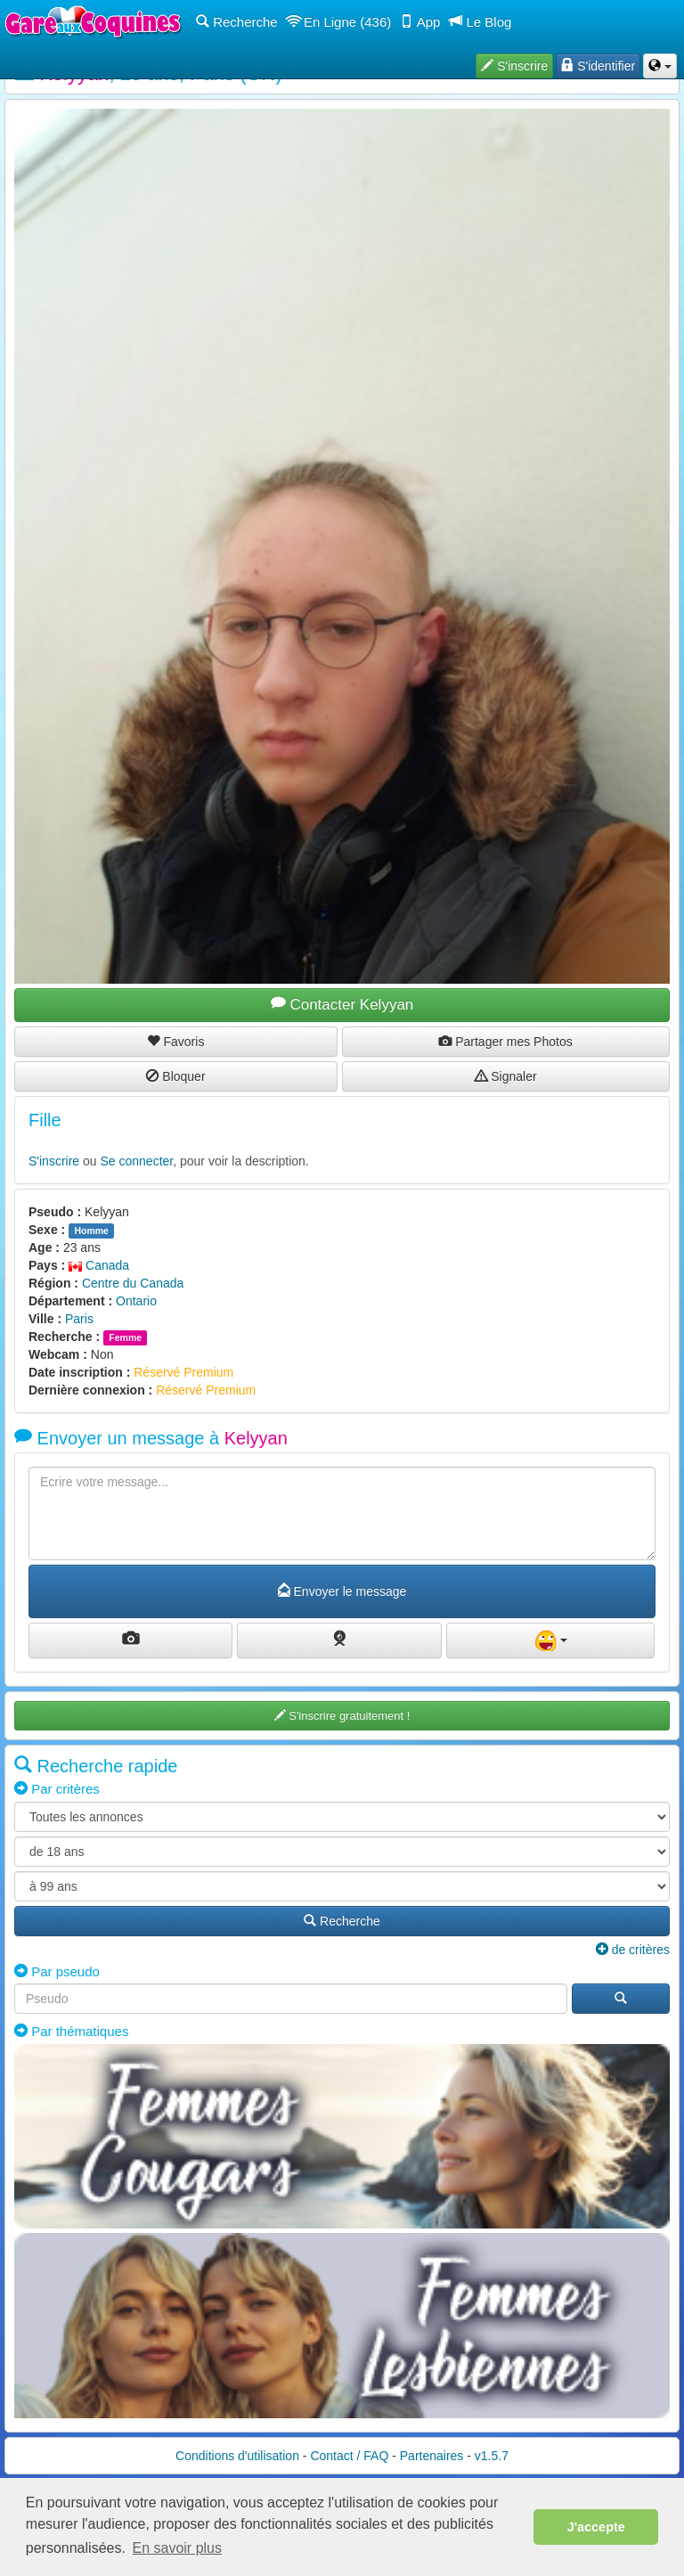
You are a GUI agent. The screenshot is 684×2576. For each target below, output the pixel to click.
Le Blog (480, 21)
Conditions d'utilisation (237, 2456)
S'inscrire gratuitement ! (342, 1715)
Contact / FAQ (349, 2456)
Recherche (237, 21)
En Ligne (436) (339, 21)
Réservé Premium (183, 1372)
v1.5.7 (492, 2456)
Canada (99, 1265)
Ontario (136, 1301)
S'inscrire (53, 1161)
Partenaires (432, 2456)
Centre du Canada (132, 1283)
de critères (633, 1949)
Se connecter (137, 1161)
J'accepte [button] (596, 2527)
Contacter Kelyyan (342, 1004)
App (420, 21)
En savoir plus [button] (178, 2548)
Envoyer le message (342, 1591)
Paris (79, 1319)
